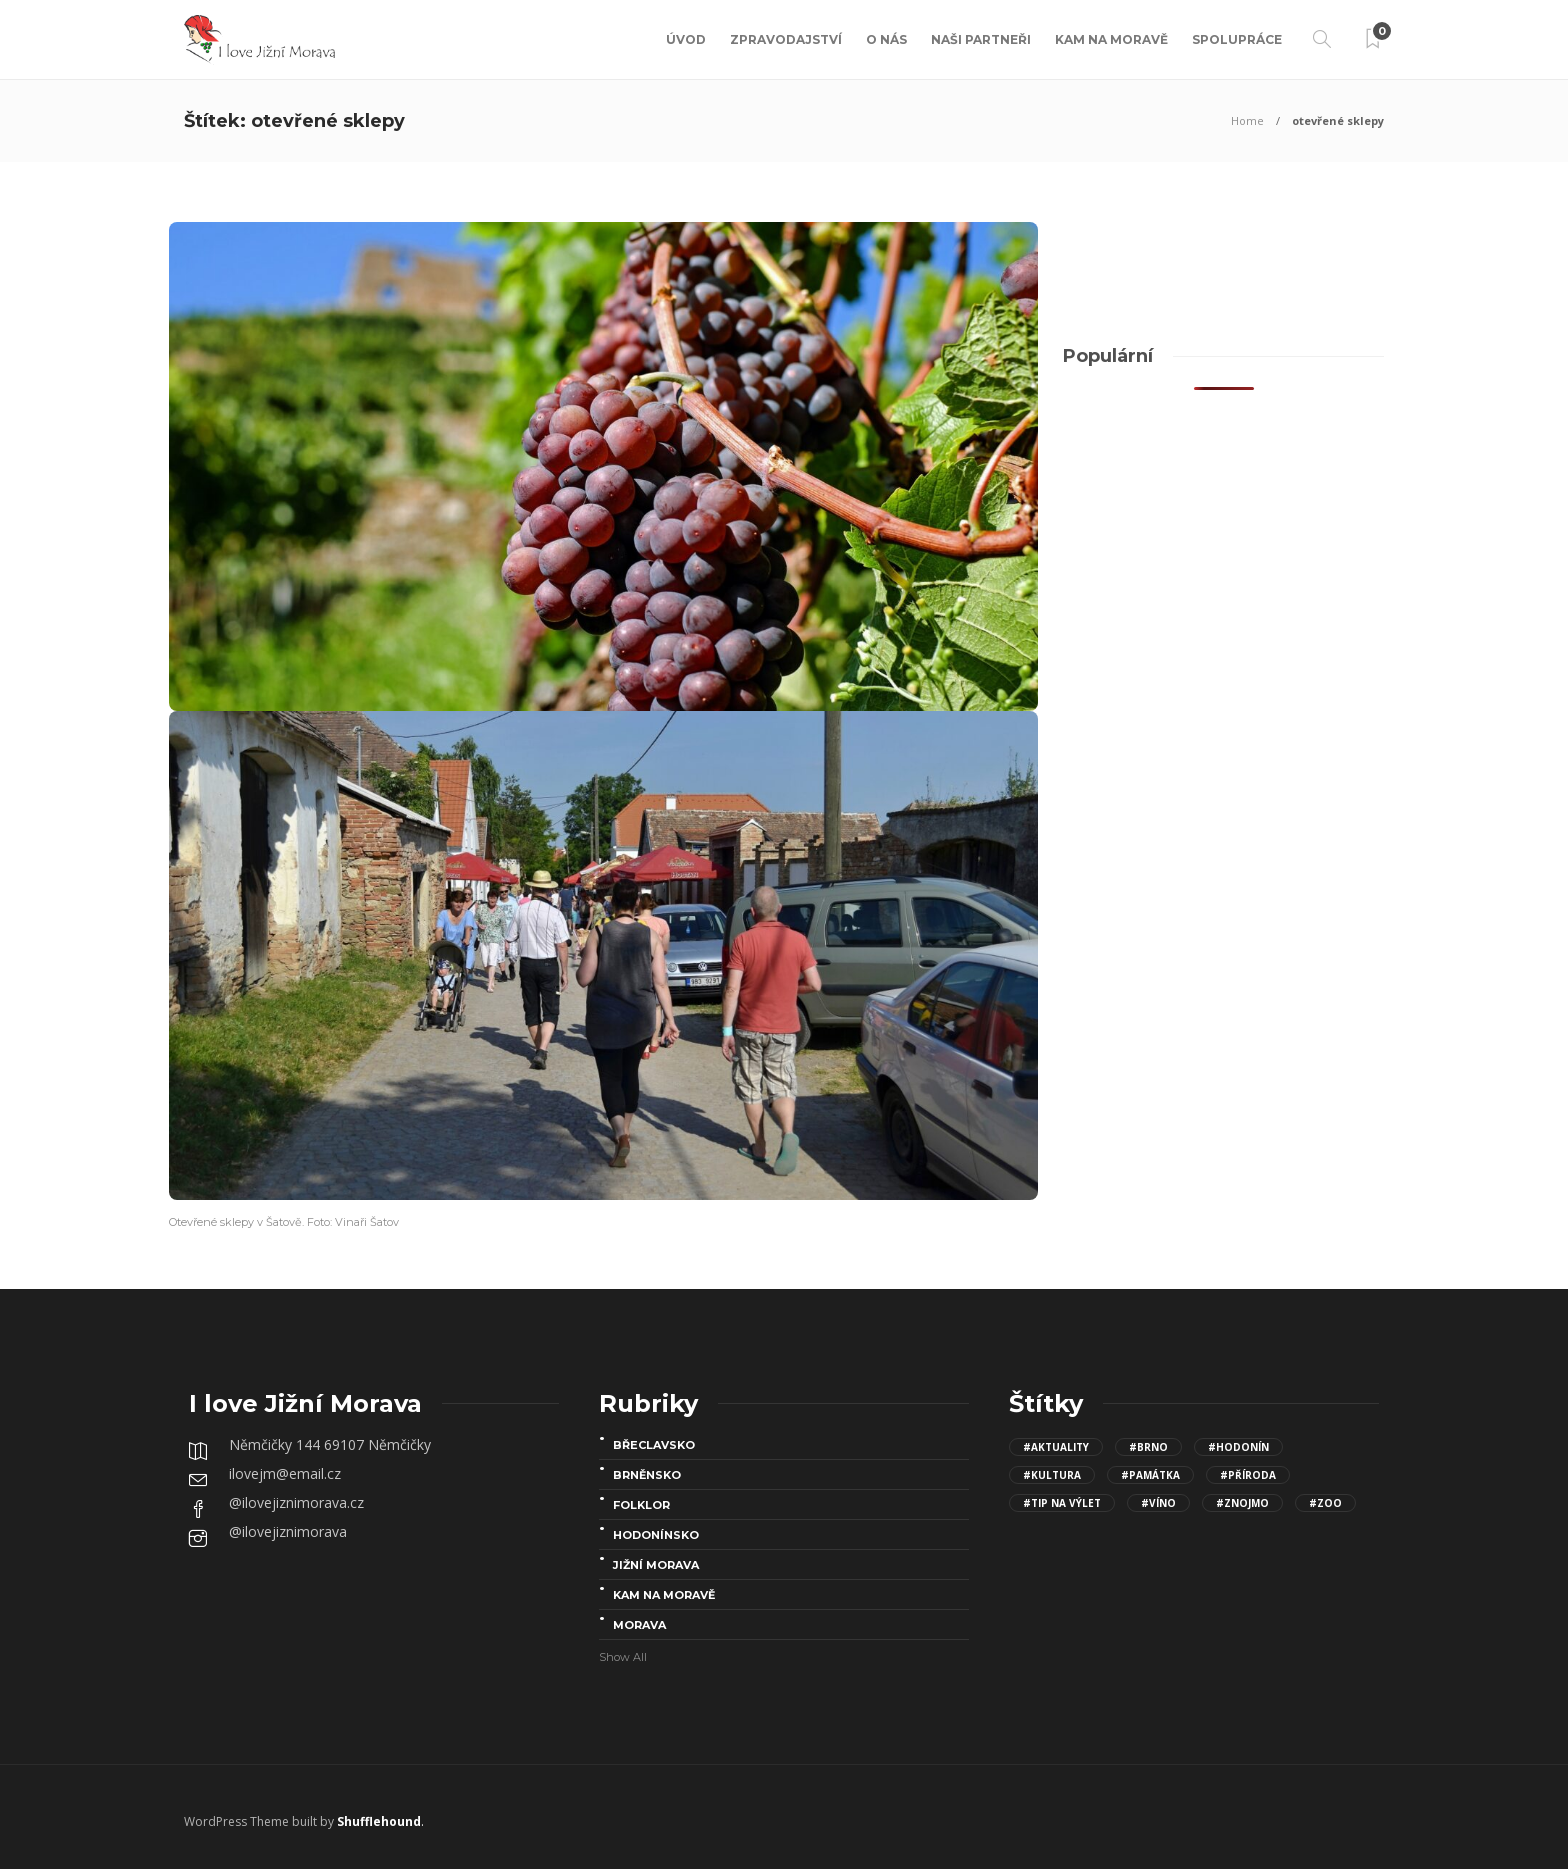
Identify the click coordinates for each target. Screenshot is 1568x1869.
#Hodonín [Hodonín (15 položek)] (1238, 1447)
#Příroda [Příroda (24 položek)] (1248, 1475)
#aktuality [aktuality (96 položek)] (1056, 1447)
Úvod (686, 39)
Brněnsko (647, 1475)
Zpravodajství (786, 39)
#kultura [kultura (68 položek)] (1052, 1475)
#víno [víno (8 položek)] (1158, 1503)
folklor (641, 1505)
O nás (886, 39)
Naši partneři (981, 39)
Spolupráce (1237, 39)
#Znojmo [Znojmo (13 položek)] (1242, 1503)
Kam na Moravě (1111, 39)
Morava (639, 1625)
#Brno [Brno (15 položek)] (1148, 1447)
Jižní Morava (656, 1565)
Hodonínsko (656, 1535)
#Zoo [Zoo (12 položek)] (1325, 1503)
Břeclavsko (654, 1445)
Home (1247, 120)
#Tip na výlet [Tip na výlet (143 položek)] (1062, 1503)
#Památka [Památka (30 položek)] (1150, 1475)
